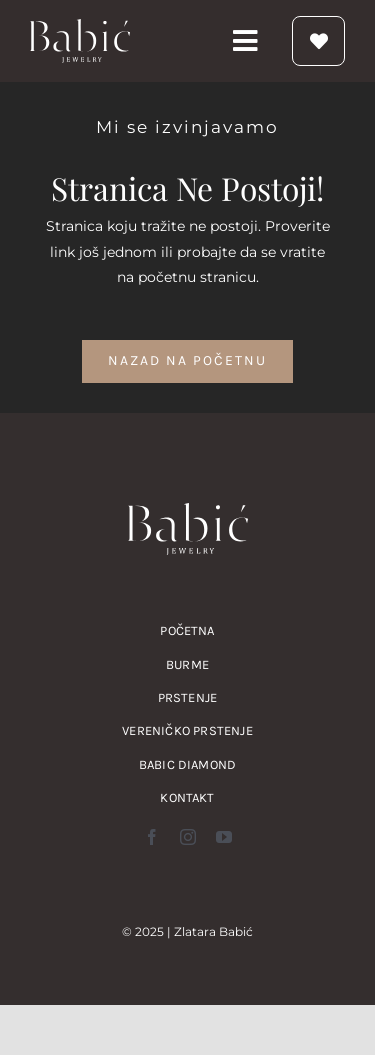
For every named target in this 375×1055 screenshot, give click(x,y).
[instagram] (188, 837)
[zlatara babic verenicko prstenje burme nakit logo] (80, 26)
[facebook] (152, 837)
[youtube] (224, 837)
